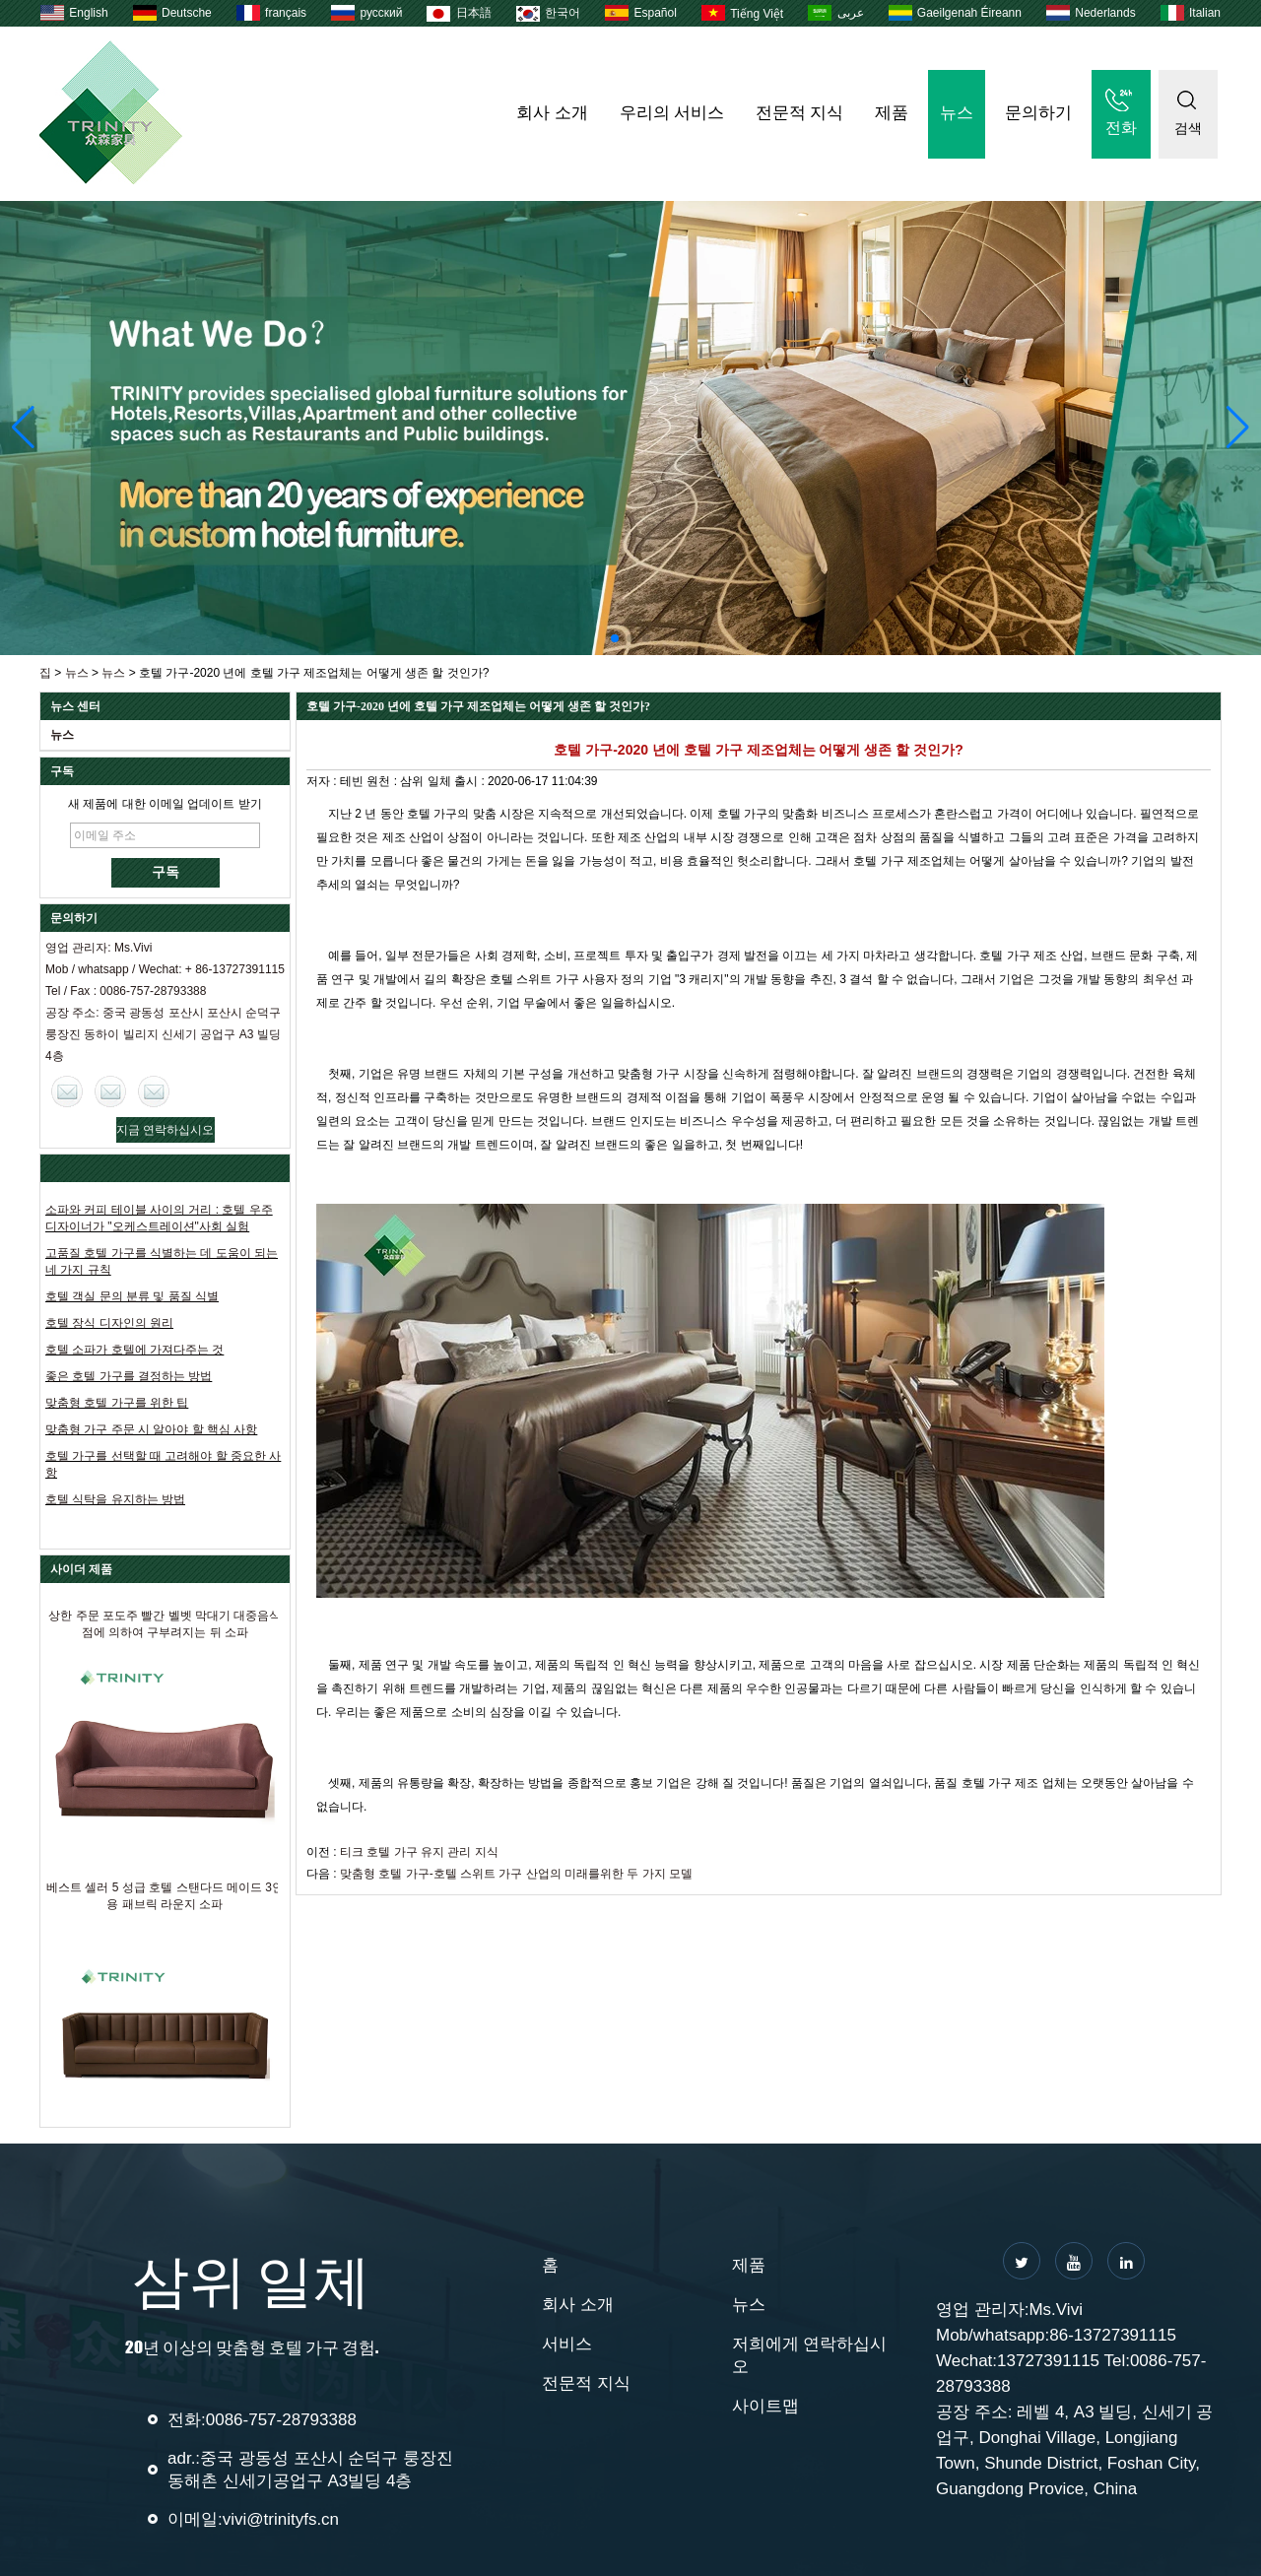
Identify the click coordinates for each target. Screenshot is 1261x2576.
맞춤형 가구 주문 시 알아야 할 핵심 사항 (151, 1429)
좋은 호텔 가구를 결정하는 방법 (128, 1376)
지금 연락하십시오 (165, 1130)
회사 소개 (551, 112)
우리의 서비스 (672, 112)
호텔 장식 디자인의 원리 (109, 1323)
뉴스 (956, 112)
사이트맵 (765, 2406)
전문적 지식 (799, 112)
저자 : (323, 781)
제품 (891, 112)
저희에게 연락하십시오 (810, 2355)
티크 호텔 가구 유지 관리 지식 (419, 1852)
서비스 (567, 2344)
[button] (615, 638)
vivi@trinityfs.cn (281, 2519)
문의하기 (1038, 112)
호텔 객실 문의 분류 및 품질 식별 (132, 1296)
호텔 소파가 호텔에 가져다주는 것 (134, 1349)
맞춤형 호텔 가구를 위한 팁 (116, 1403)
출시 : (471, 781)
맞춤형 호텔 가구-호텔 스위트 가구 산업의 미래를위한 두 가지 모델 (516, 1874)
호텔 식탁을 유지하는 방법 (115, 1499)
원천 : (383, 781)
